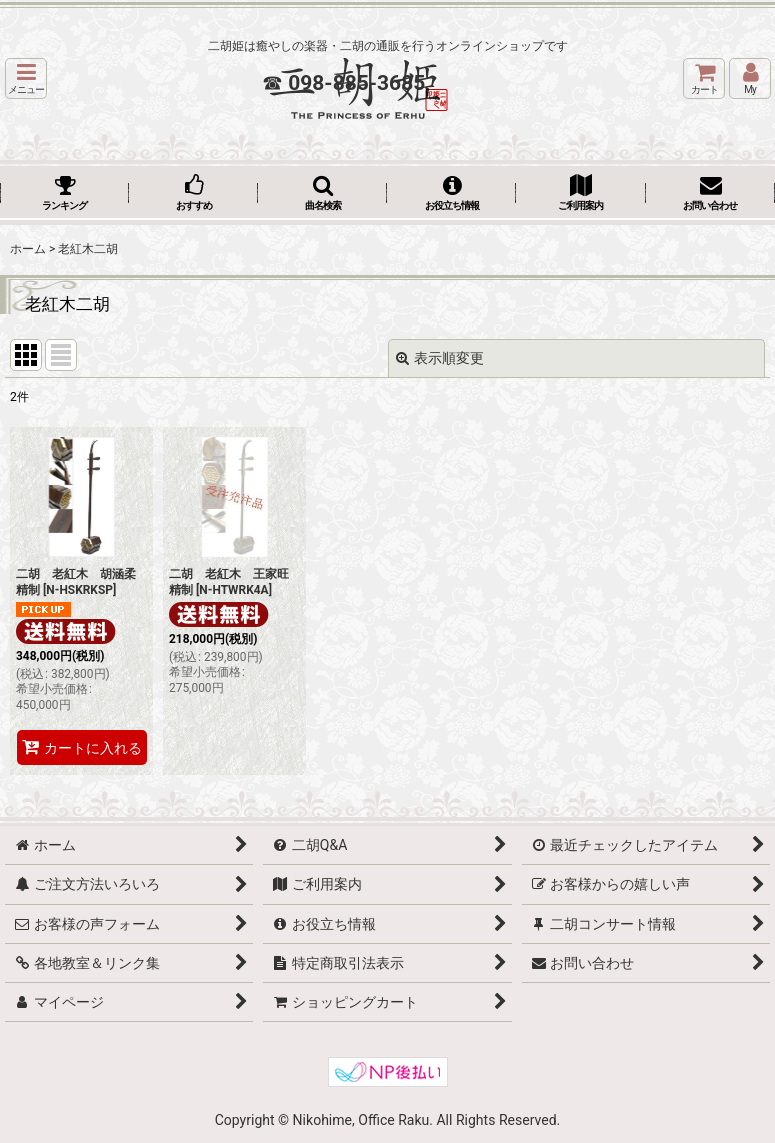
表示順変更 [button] (440, 358)
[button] (26, 78)
